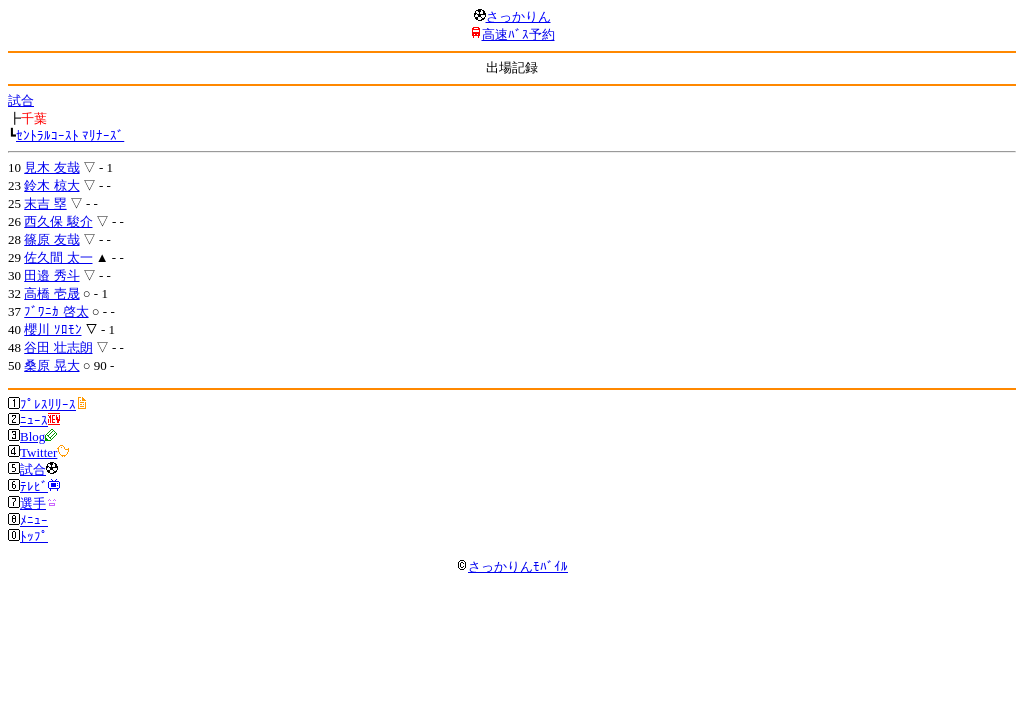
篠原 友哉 (51, 239)
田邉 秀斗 (51, 275)
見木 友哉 (51, 167)
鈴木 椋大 (51, 185)
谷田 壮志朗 (58, 347)
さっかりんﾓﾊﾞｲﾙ (512, 566)
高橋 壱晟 (51, 293)
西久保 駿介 (58, 221)
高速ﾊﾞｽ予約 (518, 34)
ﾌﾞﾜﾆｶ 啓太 (56, 311)
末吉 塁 (45, 203)
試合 (21, 100)
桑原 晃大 (51, 365)
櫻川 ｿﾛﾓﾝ (52, 329)
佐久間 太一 (58, 257)
